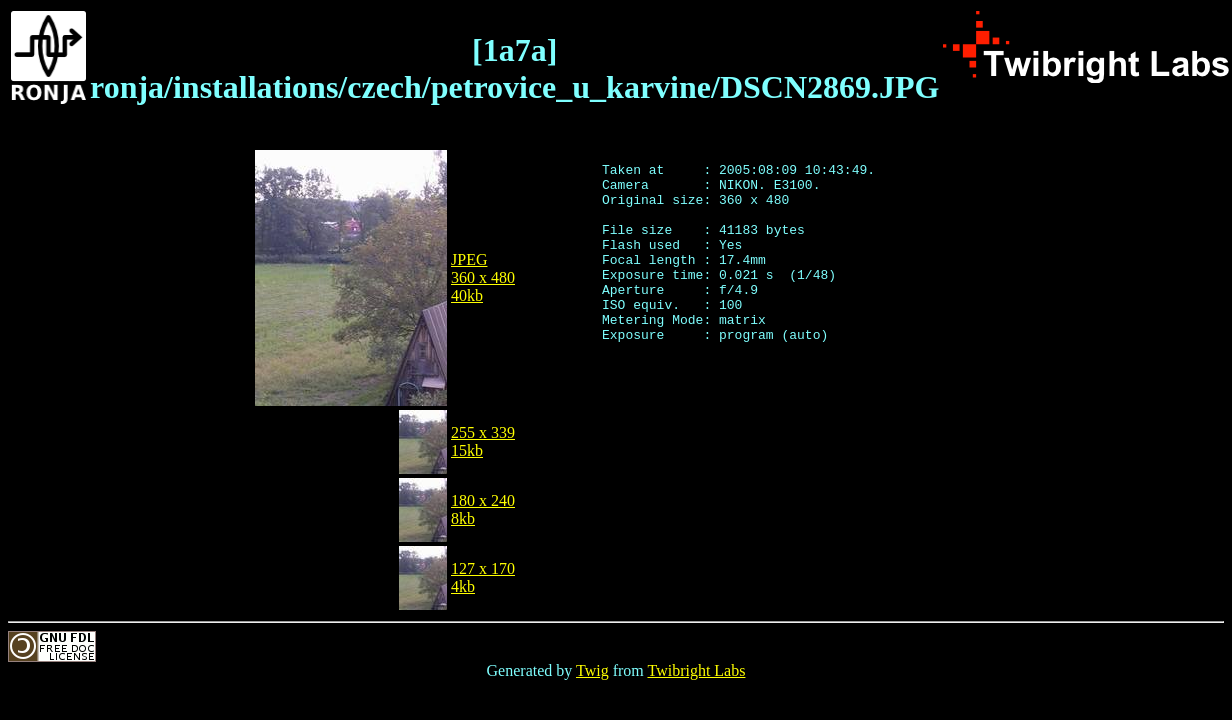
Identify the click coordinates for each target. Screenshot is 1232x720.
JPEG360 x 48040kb (483, 277)
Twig (592, 670)
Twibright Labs (696, 670)
